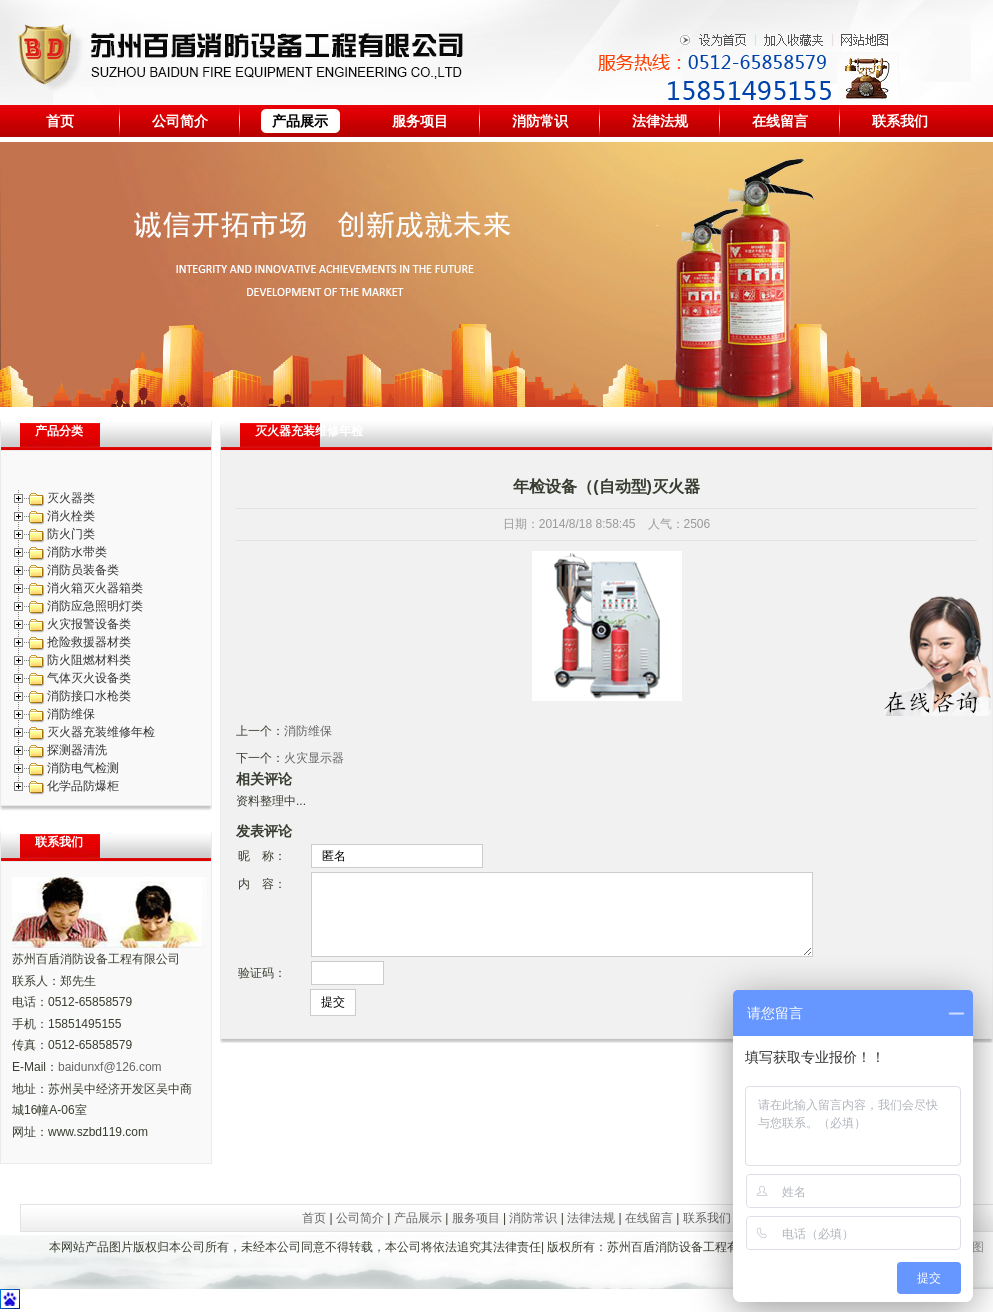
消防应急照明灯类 (95, 606)
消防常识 (540, 121)
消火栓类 (71, 516)
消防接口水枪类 (89, 696)
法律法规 (660, 121)
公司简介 (180, 121)
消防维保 (71, 714)
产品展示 (300, 121)
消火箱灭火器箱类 (95, 588)
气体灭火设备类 (89, 678)
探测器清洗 (77, 750)
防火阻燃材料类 (89, 660)
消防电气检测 (83, 768)
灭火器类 (71, 498)
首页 (60, 121)
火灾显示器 (314, 758)
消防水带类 (77, 552)
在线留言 (780, 121)
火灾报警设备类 (89, 624)
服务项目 (420, 121)
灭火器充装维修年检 (101, 732)
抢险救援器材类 (89, 642)
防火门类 (71, 534)
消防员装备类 (83, 570)
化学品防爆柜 (83, 786)
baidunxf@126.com (110, 1067)
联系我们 (900, 121)
